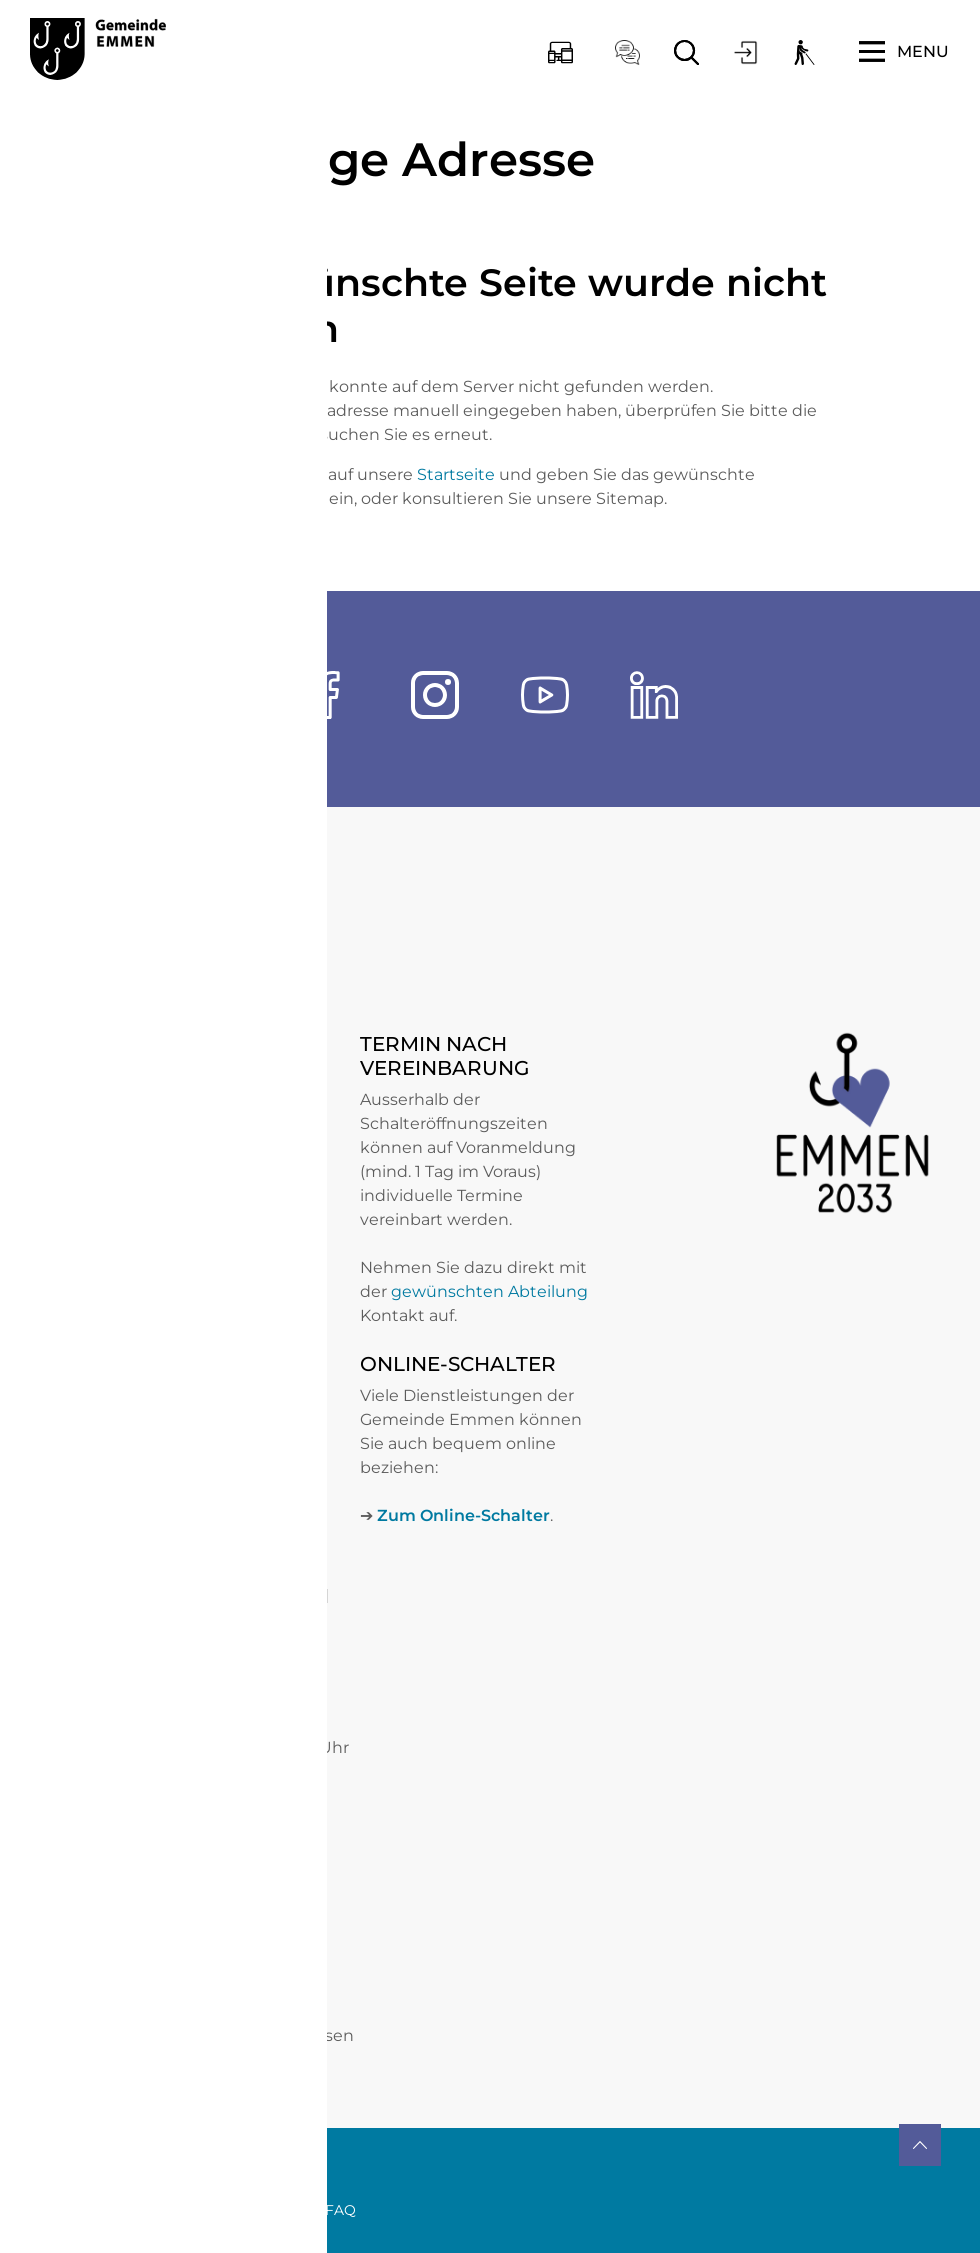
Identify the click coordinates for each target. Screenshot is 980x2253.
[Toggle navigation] (904, 52)
